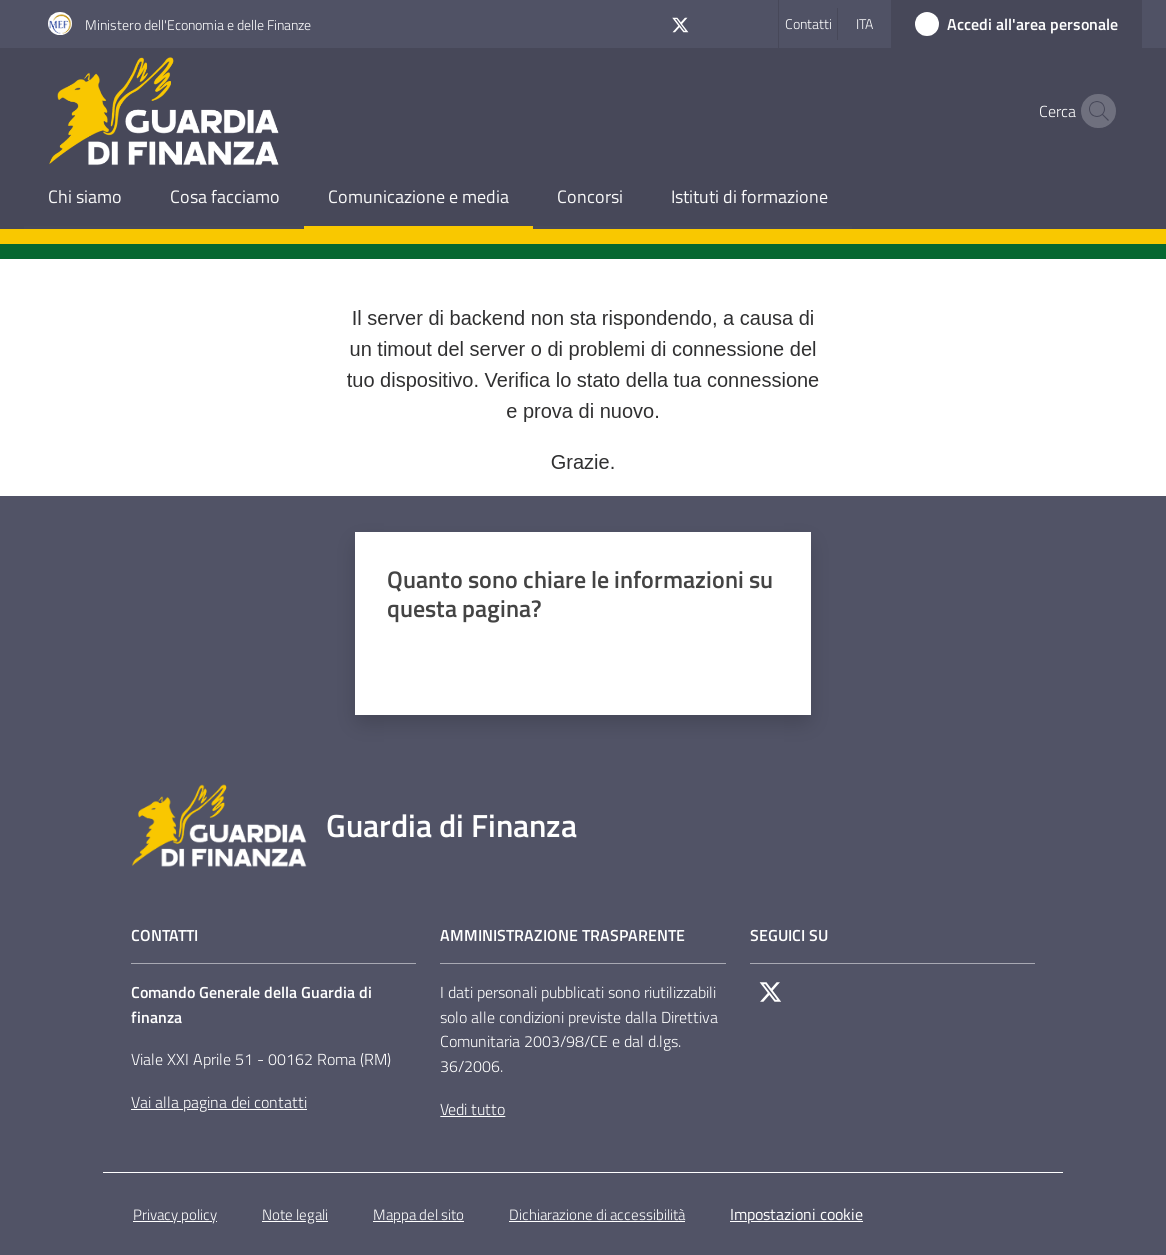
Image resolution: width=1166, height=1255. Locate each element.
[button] (1094, 111)
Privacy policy (175, 1214)
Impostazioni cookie (796, 1214)
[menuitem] (85, 198)
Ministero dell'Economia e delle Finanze (198, 24)
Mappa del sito (418, 1214)
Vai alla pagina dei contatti (219, 1102)
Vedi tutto (472, 1109)
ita (864, 23)
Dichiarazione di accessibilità (597, 1214)
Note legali (295, 1214)
